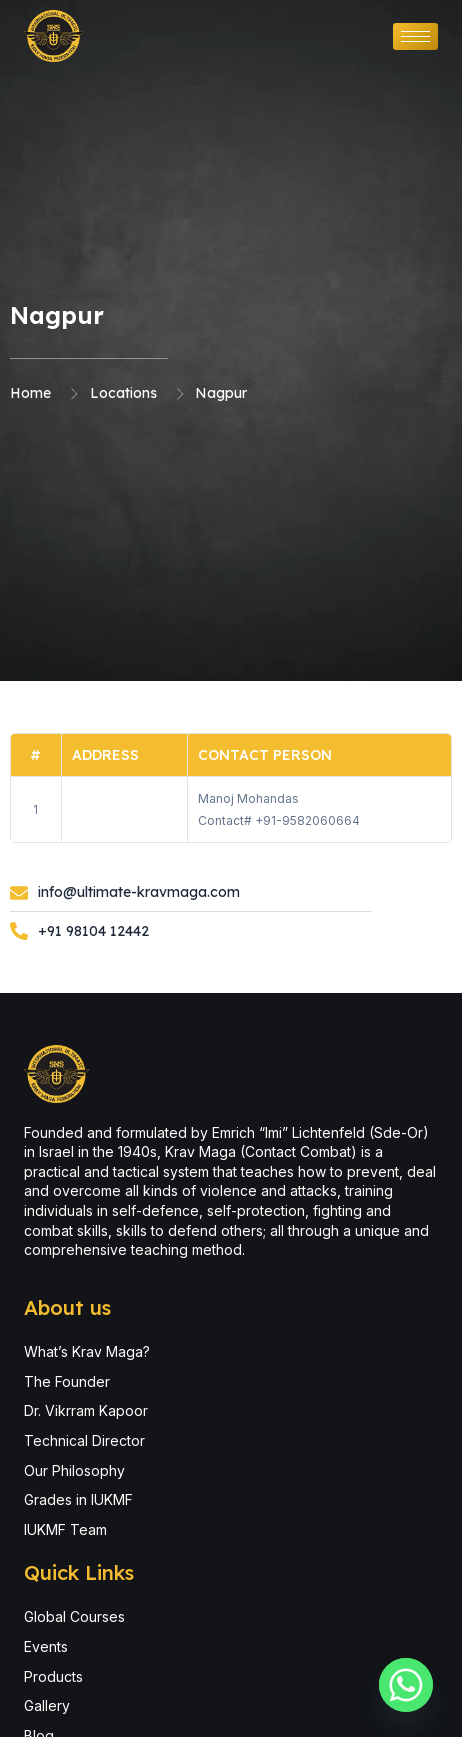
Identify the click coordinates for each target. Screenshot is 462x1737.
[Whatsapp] (406, 1685)
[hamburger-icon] (415, 36)
